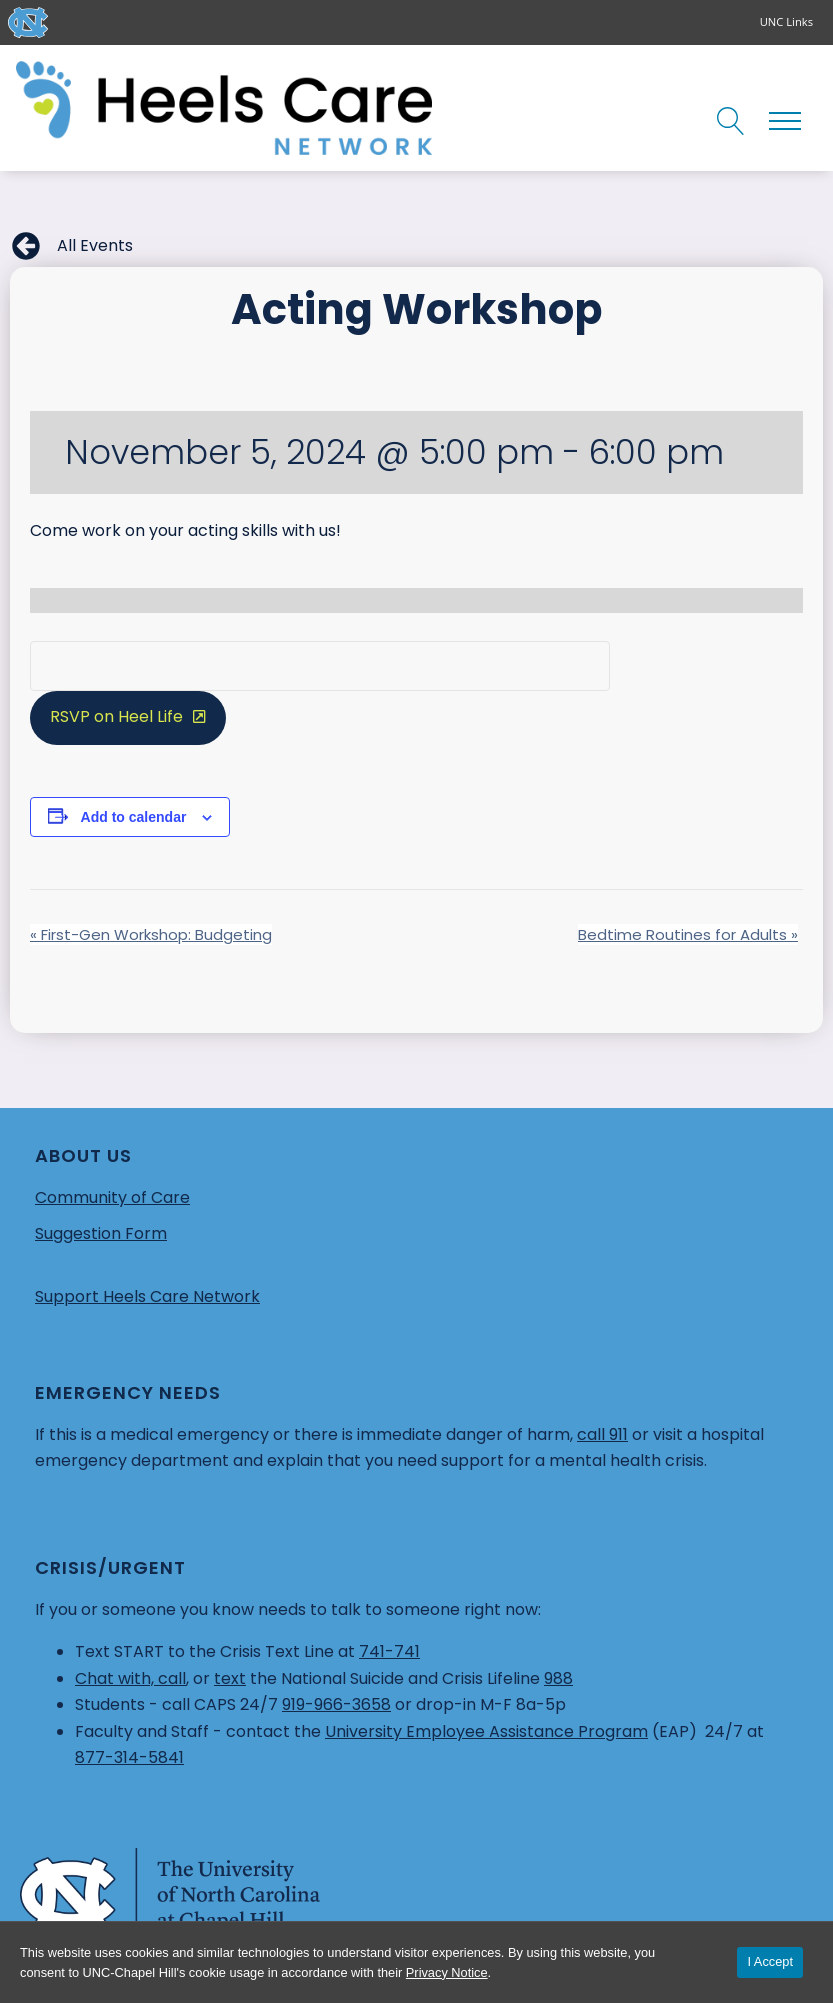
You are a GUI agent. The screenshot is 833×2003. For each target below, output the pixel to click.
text (230, 1678)
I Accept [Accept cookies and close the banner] (770, 1961)
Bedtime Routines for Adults (688, 934)
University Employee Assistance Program (486, 1731)
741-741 (389, 1651)
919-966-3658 (336, 1704)
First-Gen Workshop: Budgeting (151, 934)
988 (558, 1678)
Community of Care (112, 1197)
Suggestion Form (101, 1233)
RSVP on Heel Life (116, 716)
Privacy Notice (447, 1972)
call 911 (602, 1434)
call (172, 1678)
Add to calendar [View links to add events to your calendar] (134, 817)
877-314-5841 (129, 1757)
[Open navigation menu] (785, 121)
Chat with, (116, 1678)
